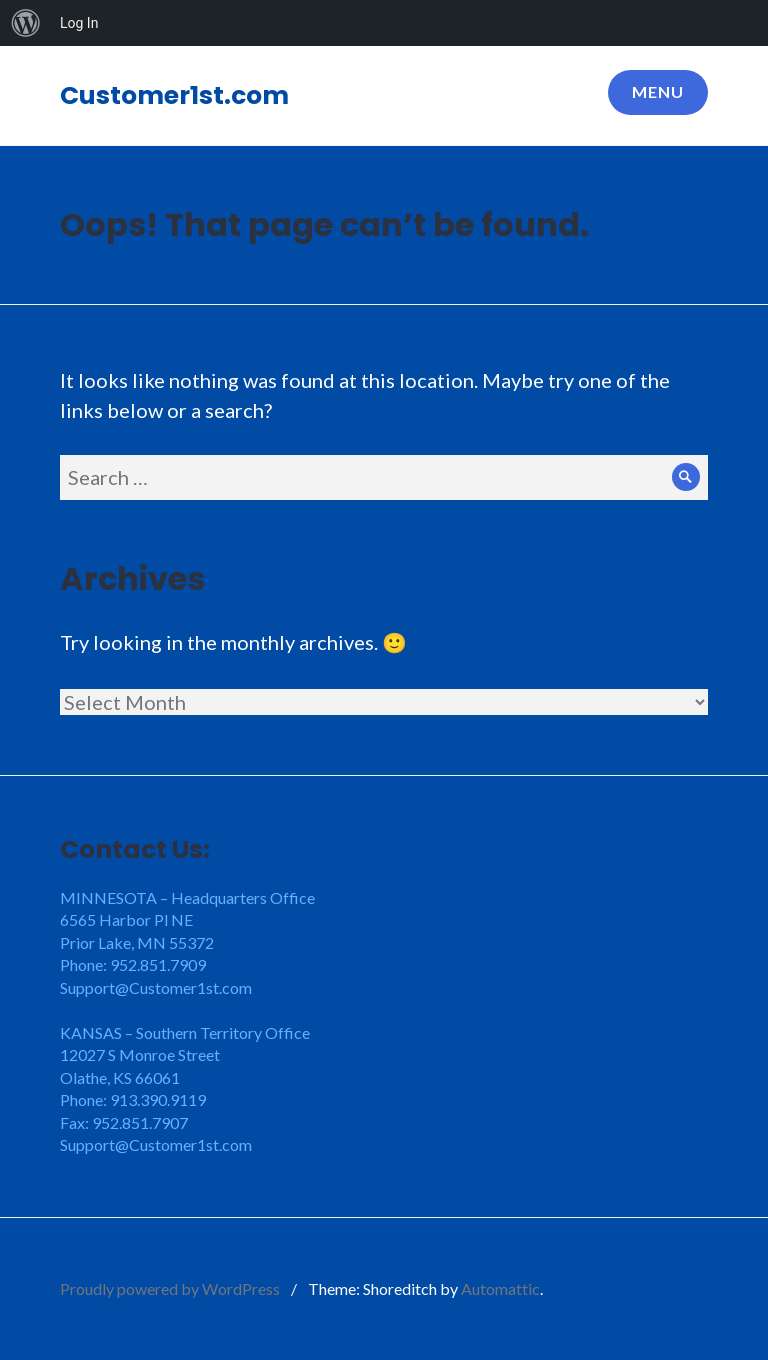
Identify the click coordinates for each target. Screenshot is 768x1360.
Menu (658, 91)
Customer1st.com (174, 95)
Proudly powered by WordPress (170, 1288)
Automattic (500, 1288)
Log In (79, 23)
